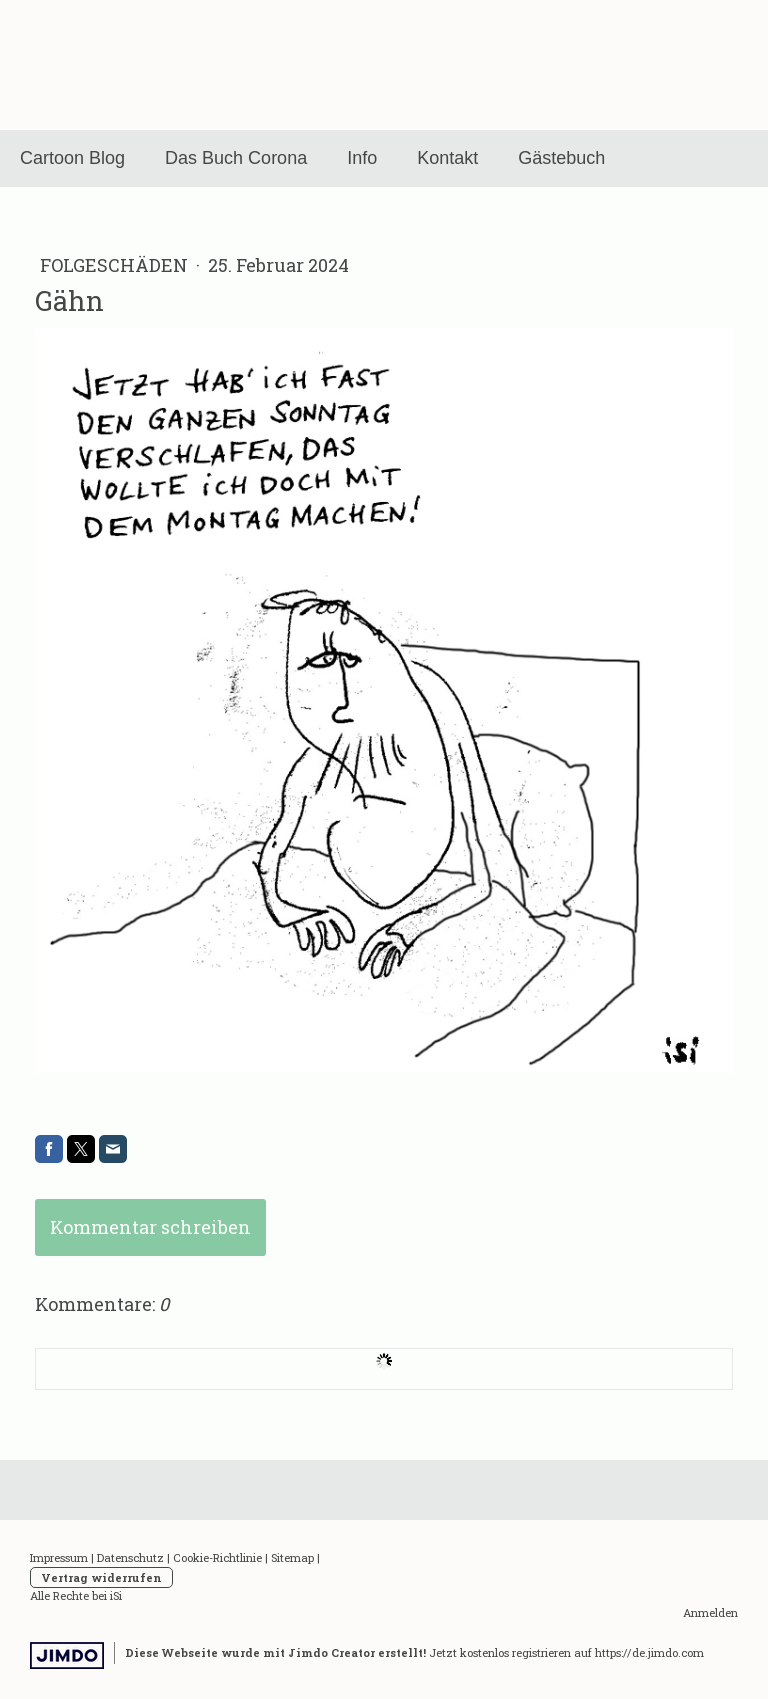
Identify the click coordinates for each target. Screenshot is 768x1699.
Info (362, 158)
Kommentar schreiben (150, 1227)
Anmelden (710, 1612)
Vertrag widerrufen (101, 1577)
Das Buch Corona (236, 158)
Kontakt (447, 158)
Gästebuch (561, 158)
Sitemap (292, 1557)
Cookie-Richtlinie (217, 1557)
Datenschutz (130, 1557)
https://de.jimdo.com (649, 1652)
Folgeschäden (116, 265)
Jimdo (67, 1655)
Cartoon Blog (72, 158)
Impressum (59, 1557)
